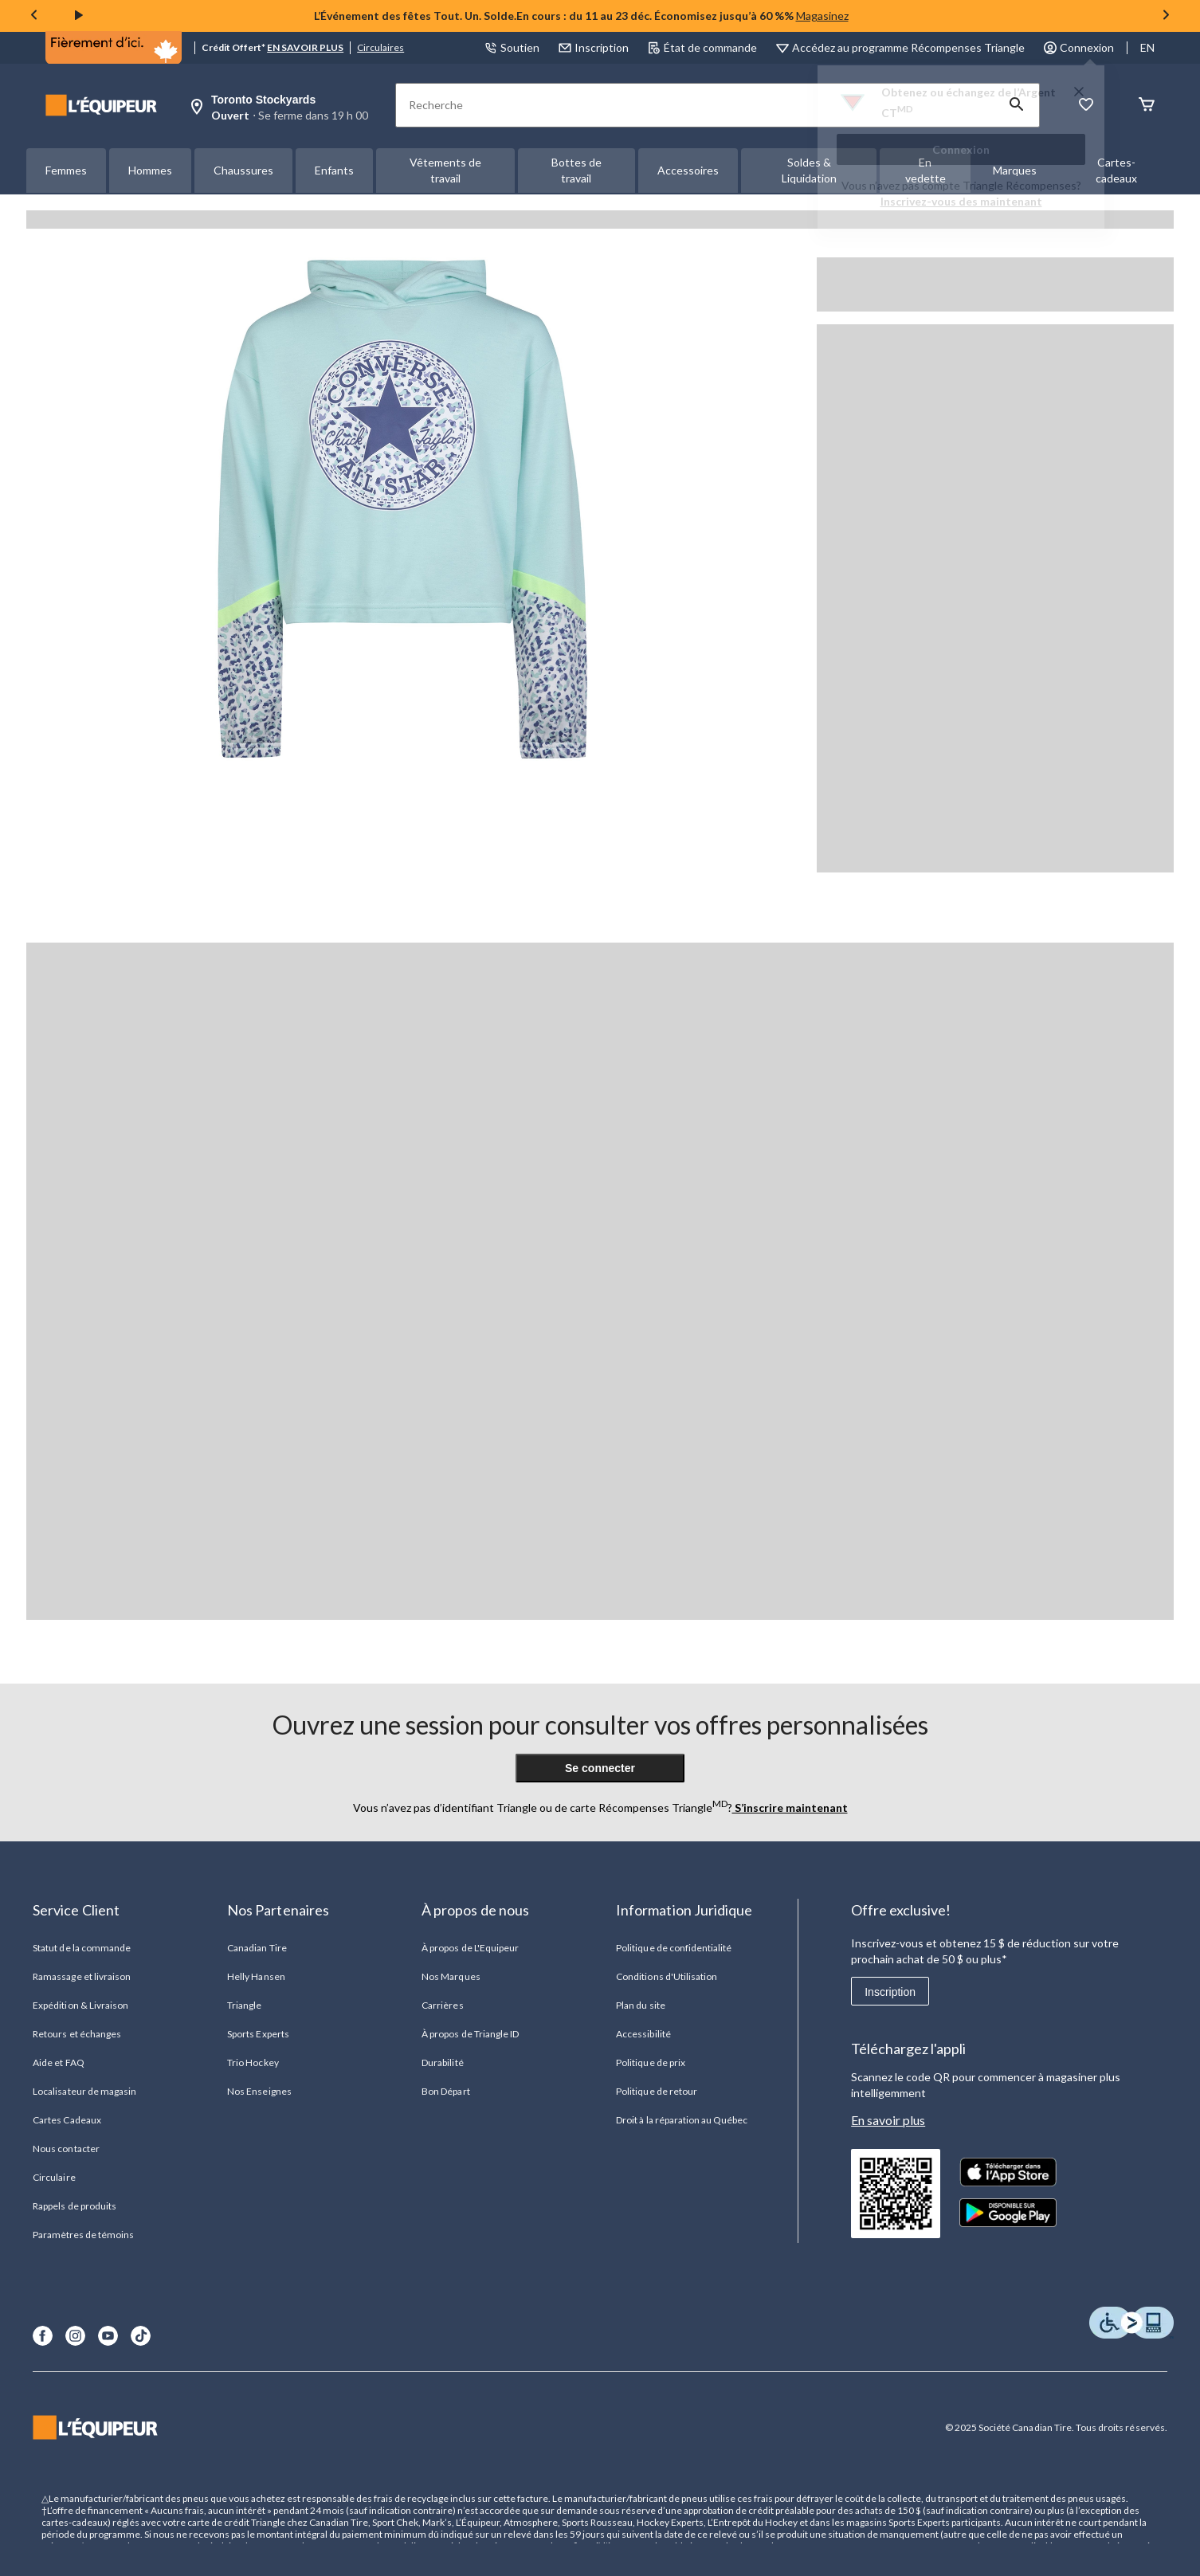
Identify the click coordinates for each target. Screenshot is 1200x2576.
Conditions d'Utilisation (666, 1976)
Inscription (890, 1992)
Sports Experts (258, 2034)
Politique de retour (656, 2091)
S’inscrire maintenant (790, 1807)
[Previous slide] (34, 16)
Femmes (66, 170)
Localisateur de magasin (84, 2091)
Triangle (244, 2005)
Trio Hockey (252, 2062)
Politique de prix (650, 2062)
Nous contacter (66, 2149)
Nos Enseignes (259, 2091)
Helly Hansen (255, 1976)
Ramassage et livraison (82, 1976)
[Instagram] (75, 2336)
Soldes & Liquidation (809, 170)
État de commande (702, 47)
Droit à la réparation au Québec (681, 2120)
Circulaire (54, 2177)
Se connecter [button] (600, 1768)
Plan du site (640, 2005)
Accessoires (688, 170)
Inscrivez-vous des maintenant (961, 201)
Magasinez (822, 15)
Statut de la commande (82, 1948)
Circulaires (380, 47)
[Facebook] (43, 2336)
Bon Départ (445, 2091)
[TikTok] (141, 2336)
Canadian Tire (257, 1948)
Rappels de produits (74, 2206)
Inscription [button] (594, 47)
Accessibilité (643, 2034)
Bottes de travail (576, 170)
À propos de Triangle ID (470, 2034)
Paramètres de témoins (83, 2235)
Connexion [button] (1079, 47)
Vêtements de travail (445, 170)
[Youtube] (108, 2336)
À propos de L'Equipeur (470, 1948)
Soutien (511, 47)
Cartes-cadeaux (1116, 170)
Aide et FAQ (58, 2062)
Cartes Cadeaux (67, 2120)
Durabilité (442, 2062)
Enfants (334, 170)
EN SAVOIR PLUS (305, 47)
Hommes (150, 170)
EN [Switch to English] (1147, 47)
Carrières (442, 2005)
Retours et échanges (77, 2034)
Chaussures (243, 170)
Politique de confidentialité (673, 1948)
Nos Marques (451, 1976)
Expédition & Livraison (80, 2005)
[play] (79, 15)
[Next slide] (1166, 16)
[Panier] (1147, 105)
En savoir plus (888, 2119)
